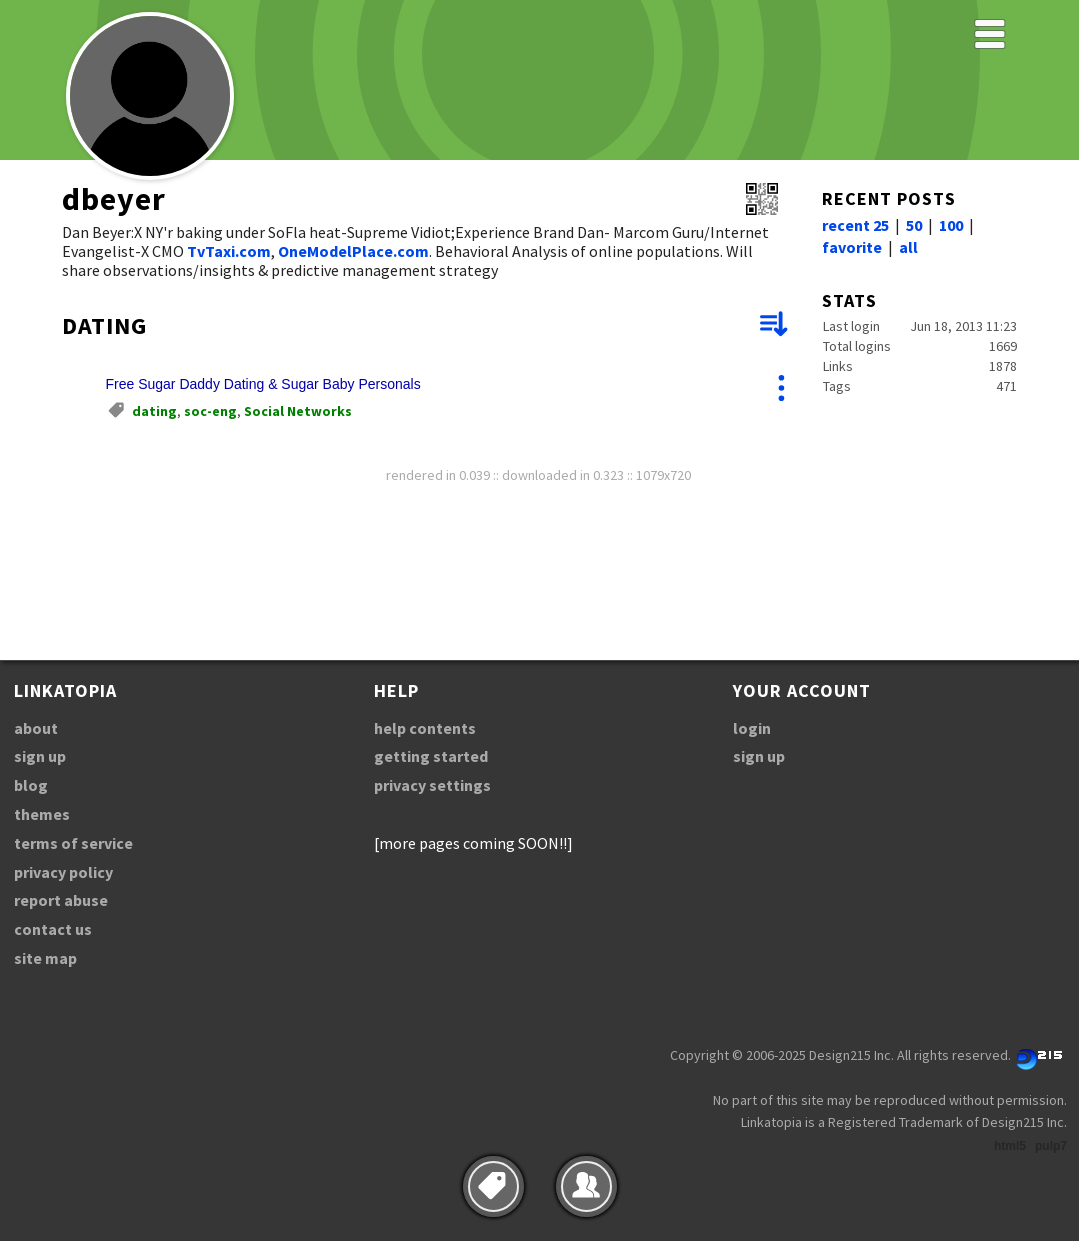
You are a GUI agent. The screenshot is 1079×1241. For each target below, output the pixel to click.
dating (154, 411)
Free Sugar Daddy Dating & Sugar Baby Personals (263, 384)
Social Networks (298, 411)
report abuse (61, 900)
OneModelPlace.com (353, 251)
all (908, 247)
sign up (40, 756)
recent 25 (855, 225)
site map (45, 958)
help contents (425, 728)
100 (951, 225)
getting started (431, 756)
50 (914, 225)
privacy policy (63, 872)
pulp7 (1051, 1146)
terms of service (73, 843)
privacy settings (432, 785)
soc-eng (210, 411)
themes (42, 814)
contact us (53, 929)
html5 (1010, 1146)
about (36, 728)
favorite (852, 247)
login (752, 728)
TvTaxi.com (229, 251)
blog (31, 785)
